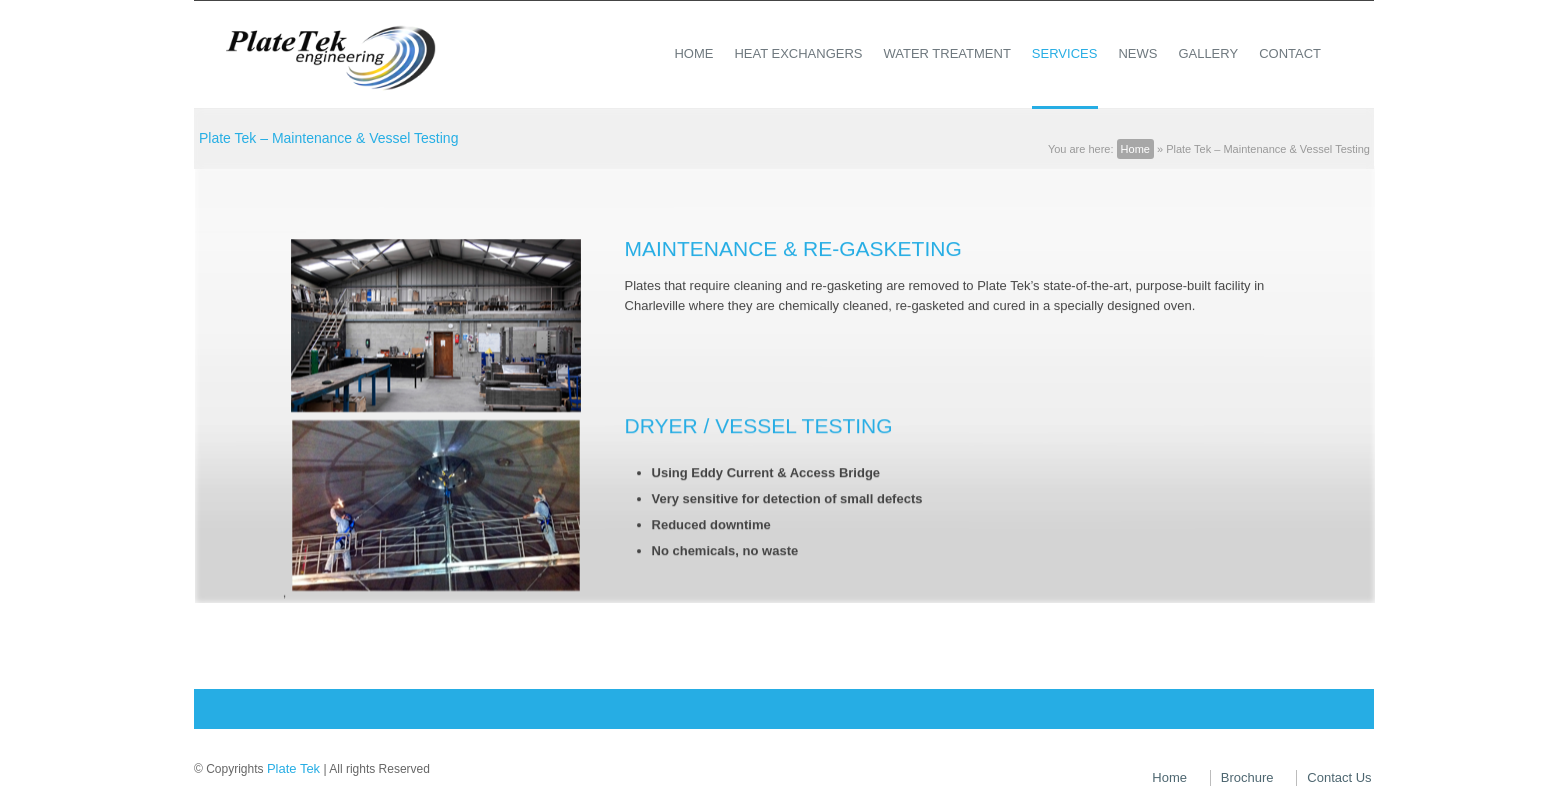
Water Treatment (947, 53)
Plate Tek (293, 768)
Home (693, 53)
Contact (1290, 53)
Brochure (1247, 777)
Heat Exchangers (798, 53)
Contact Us (1339, 777)
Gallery (1208, 53)
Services (1065, 53)
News (1137, 53)
